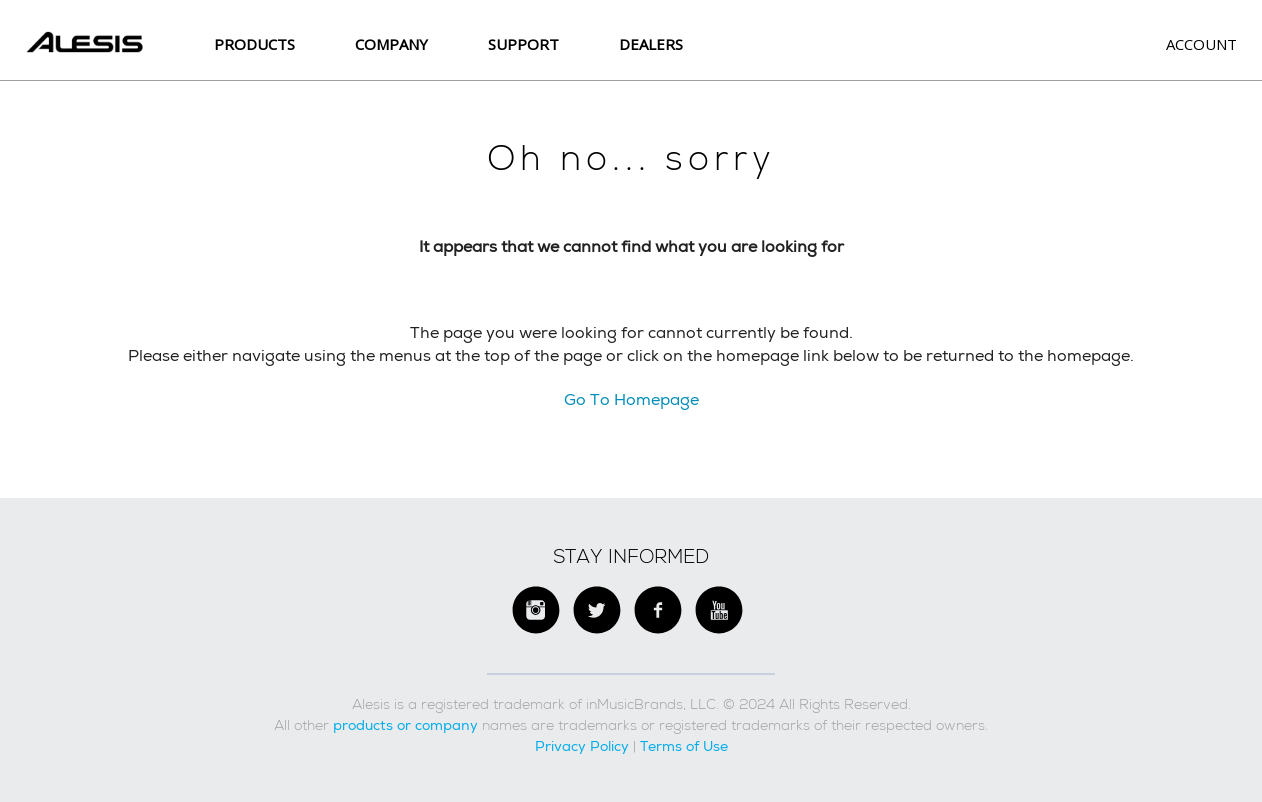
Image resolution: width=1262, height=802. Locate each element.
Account (1201, 44)
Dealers (651, 44)
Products (254, 44)
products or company (405, 725)
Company (391, 44)
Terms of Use (684, 746)
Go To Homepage (631, 399)
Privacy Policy (582, 746)
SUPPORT (523, 44)
